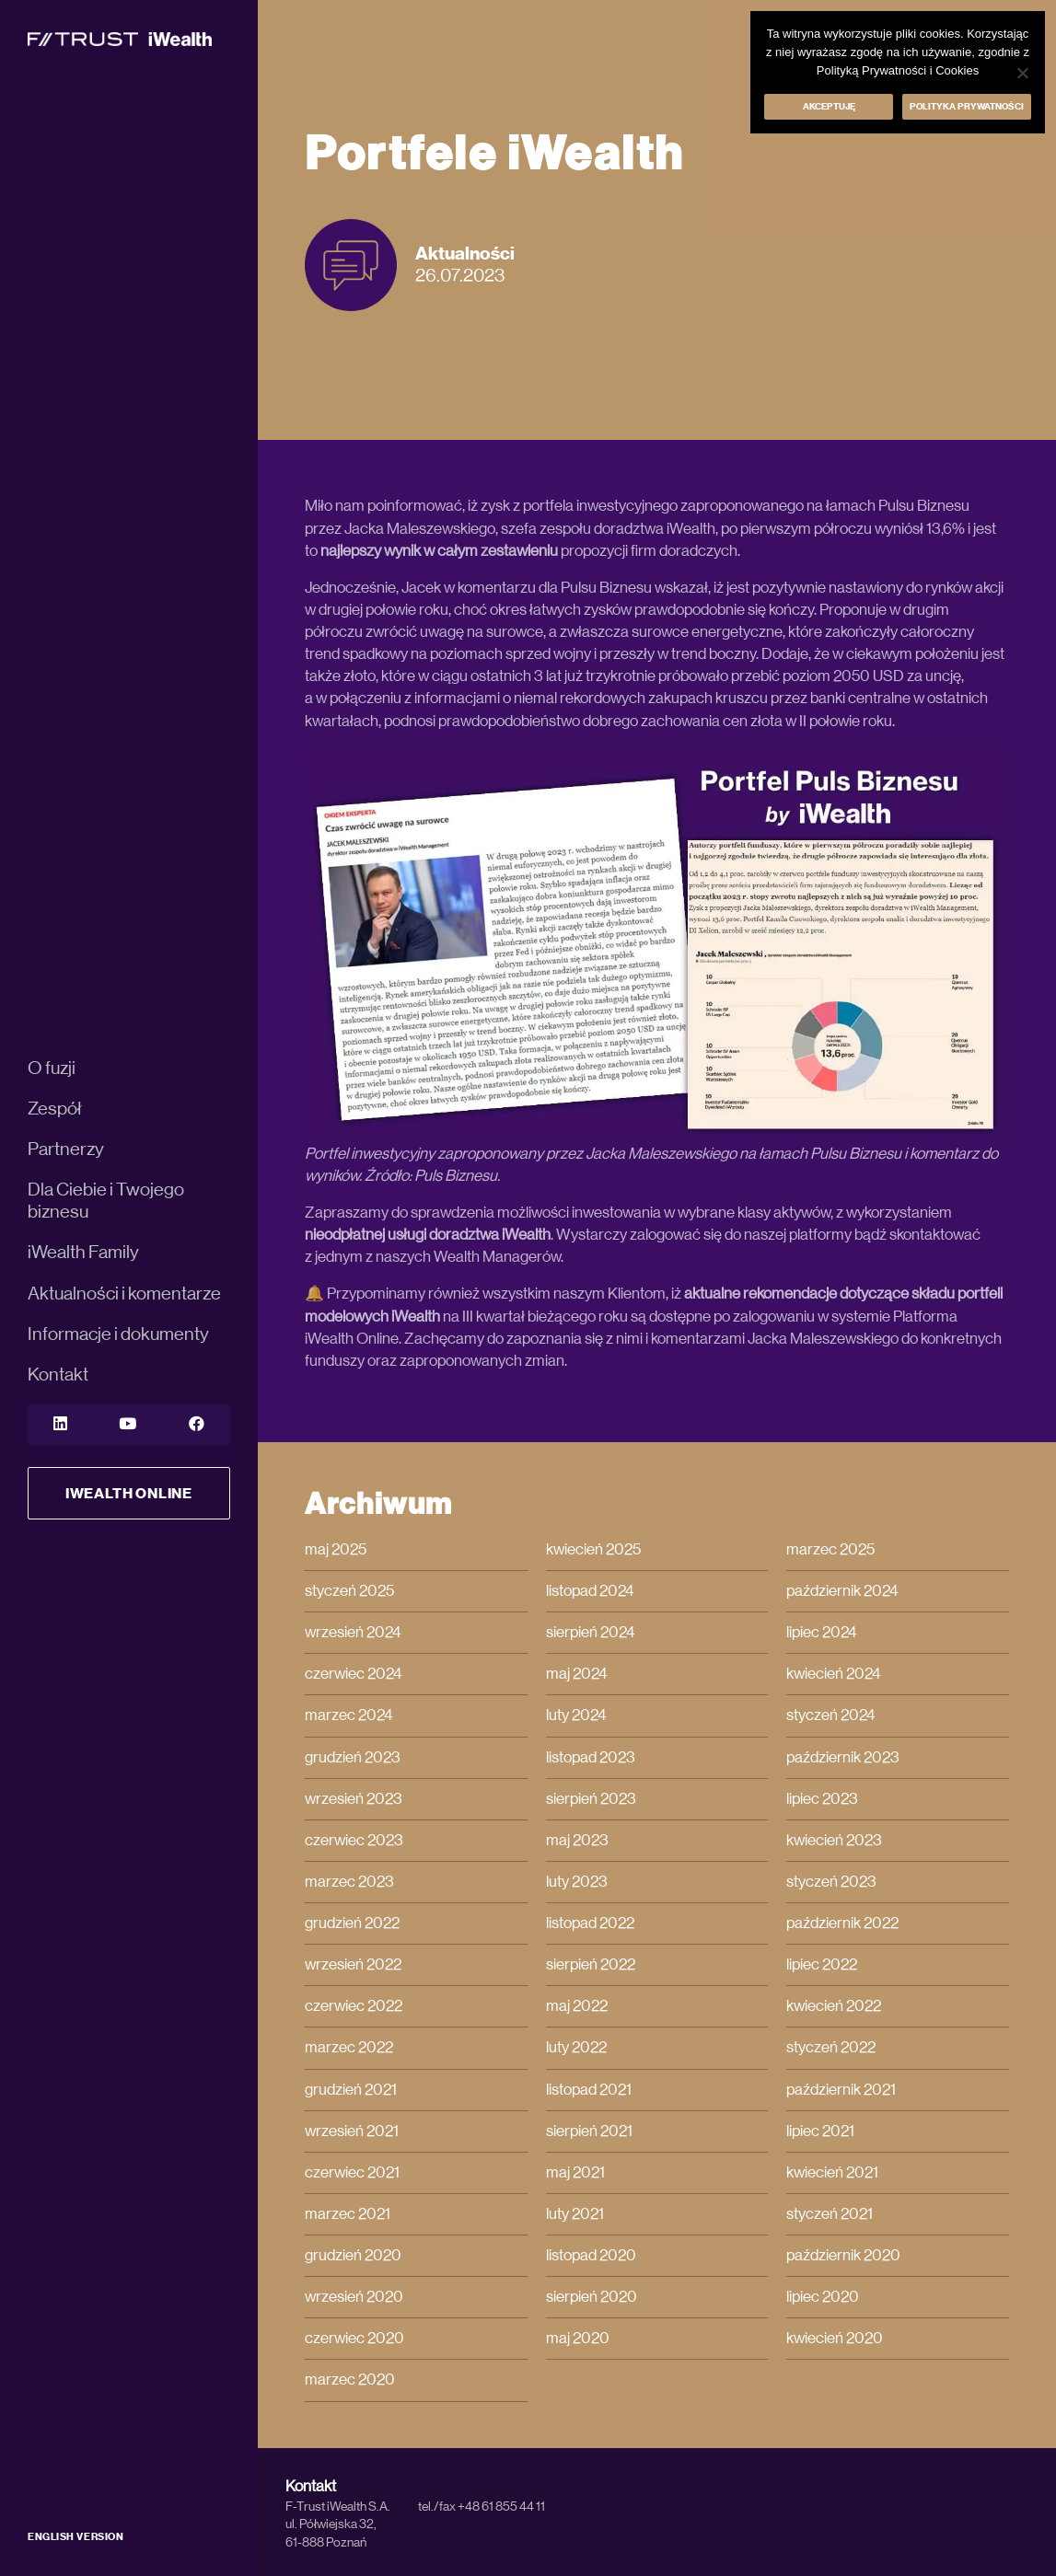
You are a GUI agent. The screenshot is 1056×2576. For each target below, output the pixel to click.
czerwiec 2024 (353, 1673)
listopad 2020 (591, 2255)
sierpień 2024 (590, 1632)
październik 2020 (843, 2255)
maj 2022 (577, 2006)
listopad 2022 (590, 1923)
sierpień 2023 (591, 1799)
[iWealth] (120, 38)
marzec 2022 (349, 2047)
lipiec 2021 (820, 2131)
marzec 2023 (349, 1881)
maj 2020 (577, 2338)
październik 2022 (842, 1923)
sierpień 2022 (590, 1964)
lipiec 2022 (821, 1964)
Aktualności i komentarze (124, 1294)
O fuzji (51, 1068)
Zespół (55, 1109)
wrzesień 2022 (353, 1964)
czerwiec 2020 (354, 2338)
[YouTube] (127, 1424)
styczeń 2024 (831, 1715)
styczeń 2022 (831, 2047)
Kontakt (58, 1375)
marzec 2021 (347, 2214)
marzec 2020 (350, 2379)
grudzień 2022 (352, 1923)
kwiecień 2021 (832, 2172)
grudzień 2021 (351, 2089)
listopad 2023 (590, 1757)
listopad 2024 (590, 1591)
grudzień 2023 (352, 1757)
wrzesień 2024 (353, 1632)
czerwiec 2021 (352, 2172)
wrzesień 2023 (353, 1799)
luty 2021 (575, 2214)
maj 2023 (577, 1840)
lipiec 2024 (821, 1632)
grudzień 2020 (353, 2255)
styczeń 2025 (349, 1591)
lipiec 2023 (822, 1799)
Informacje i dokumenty (118, 1334)
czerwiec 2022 (353, 2006)
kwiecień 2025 (593, 1549)
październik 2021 (841, 2089)
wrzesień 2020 (354, 2297)
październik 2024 (842, 1591)
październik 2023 (842, 1757)
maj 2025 (335, 1549)
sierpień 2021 (589, 2131)
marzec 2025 (830, 1549)
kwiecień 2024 (833, 1673)
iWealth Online (128, 1493)
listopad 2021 (589, 2089)
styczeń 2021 (829, 2214)
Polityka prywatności (967, 106)
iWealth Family (83, 1252)
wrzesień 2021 (352, 2131)
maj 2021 (575, 2172)
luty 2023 (577, 1881)
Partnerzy (66, 1149)
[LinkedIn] (60, 1424)
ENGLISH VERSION (75, 2537)
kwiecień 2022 (833, 2006)
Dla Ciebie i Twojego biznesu (106, 1201)
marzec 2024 (349, 1715)
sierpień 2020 (591, 2297)
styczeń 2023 (831, 1881)
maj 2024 (577, 1673)
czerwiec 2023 (354, 1840)
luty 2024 (576, 1715)
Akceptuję (829, 106)
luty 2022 (576, 2047)
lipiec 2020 (822, 2297)
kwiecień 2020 (834, 2338)
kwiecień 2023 (834, 1840)
